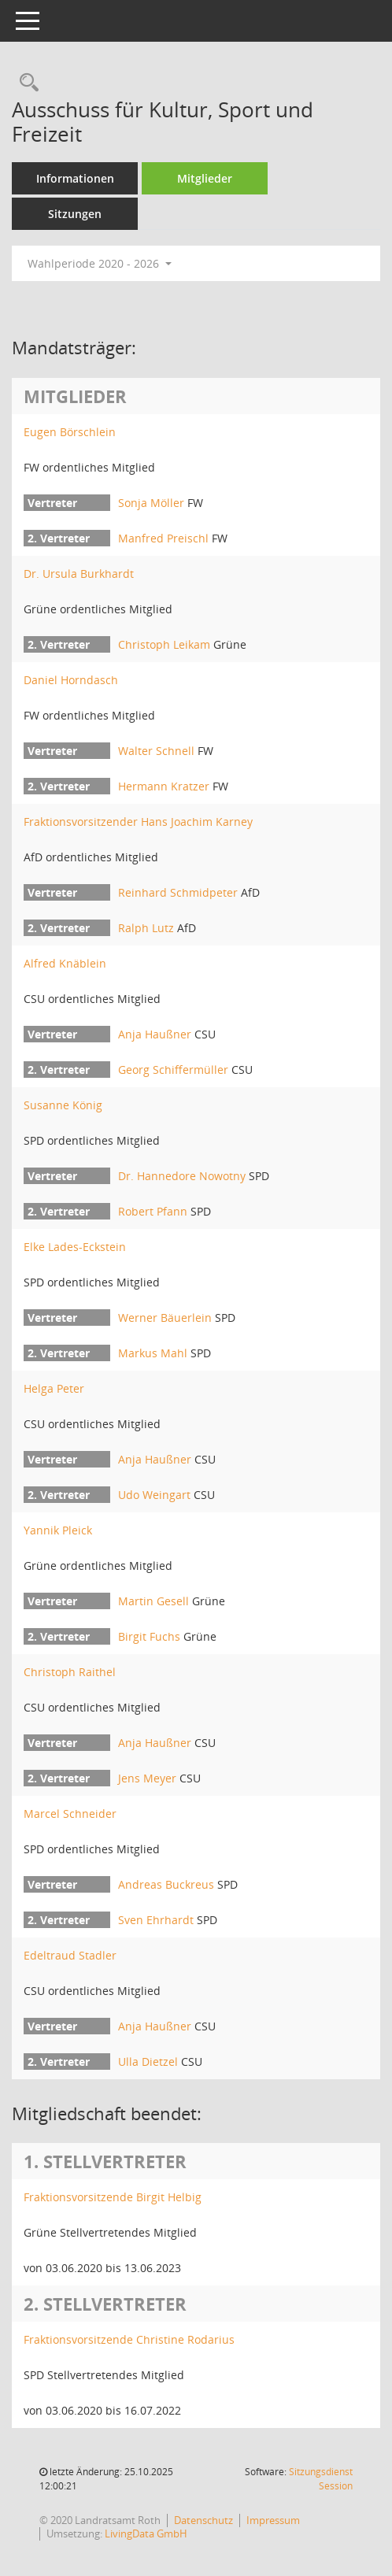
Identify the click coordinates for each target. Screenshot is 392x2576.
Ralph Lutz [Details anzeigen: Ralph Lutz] (146, 927)
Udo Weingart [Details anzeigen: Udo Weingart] (154, 1494)
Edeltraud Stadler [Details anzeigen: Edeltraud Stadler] (70, 1955)
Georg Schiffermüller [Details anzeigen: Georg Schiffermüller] (173, 1069)
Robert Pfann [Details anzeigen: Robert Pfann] (152, 1211)
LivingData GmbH (146, 2533)
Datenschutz (203, 2520)
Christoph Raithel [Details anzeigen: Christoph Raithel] (70, 1671)
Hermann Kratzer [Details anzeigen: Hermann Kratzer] (163, 786)
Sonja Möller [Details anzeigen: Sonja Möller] (151, 502)
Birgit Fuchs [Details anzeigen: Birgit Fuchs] (149, 1636)
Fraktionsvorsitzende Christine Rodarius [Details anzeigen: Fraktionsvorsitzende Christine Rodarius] (129, 2339)
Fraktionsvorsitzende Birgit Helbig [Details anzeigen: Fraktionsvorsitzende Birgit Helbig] (113, 2196)
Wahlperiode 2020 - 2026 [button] (100, 263)
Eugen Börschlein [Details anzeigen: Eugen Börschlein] (70, 431)
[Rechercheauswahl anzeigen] (25, 83)
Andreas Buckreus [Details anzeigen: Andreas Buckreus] (166, 1884)
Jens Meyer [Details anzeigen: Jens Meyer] (147, 1778)
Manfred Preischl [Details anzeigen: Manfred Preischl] (163, 538)
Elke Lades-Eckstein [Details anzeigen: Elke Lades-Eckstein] (75, 1246)
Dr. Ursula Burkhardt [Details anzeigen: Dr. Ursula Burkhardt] (79, 573)
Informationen (75, 178)
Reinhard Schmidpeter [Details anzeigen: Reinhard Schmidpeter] (178, 892)
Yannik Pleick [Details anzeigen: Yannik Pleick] (58, 1530)
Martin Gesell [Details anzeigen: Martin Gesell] (153, 1600)
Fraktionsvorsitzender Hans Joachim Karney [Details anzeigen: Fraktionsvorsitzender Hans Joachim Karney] (138, 821)
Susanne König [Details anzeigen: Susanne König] (63, 1104)
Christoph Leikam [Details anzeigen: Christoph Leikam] (164, 644)
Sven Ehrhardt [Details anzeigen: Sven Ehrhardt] (156, 1919)
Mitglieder (204, 178)
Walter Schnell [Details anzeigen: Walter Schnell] (156, 750)
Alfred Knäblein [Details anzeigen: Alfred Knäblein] (65, 963)
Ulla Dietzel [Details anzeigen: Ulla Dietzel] (148, 2061)
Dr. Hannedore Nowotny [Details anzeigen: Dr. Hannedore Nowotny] (182, 1175)
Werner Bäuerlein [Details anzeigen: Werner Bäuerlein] (165, 1317)
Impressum (273, 2520)
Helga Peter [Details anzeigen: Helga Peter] (54, 1388)
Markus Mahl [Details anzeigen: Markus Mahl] (152, 1352)
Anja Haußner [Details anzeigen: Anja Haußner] (154, 1034)
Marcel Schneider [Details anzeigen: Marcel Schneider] (70, 1813)
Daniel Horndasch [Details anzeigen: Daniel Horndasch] (71, 679)
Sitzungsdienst (321, 2479)
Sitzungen (75, 213)
